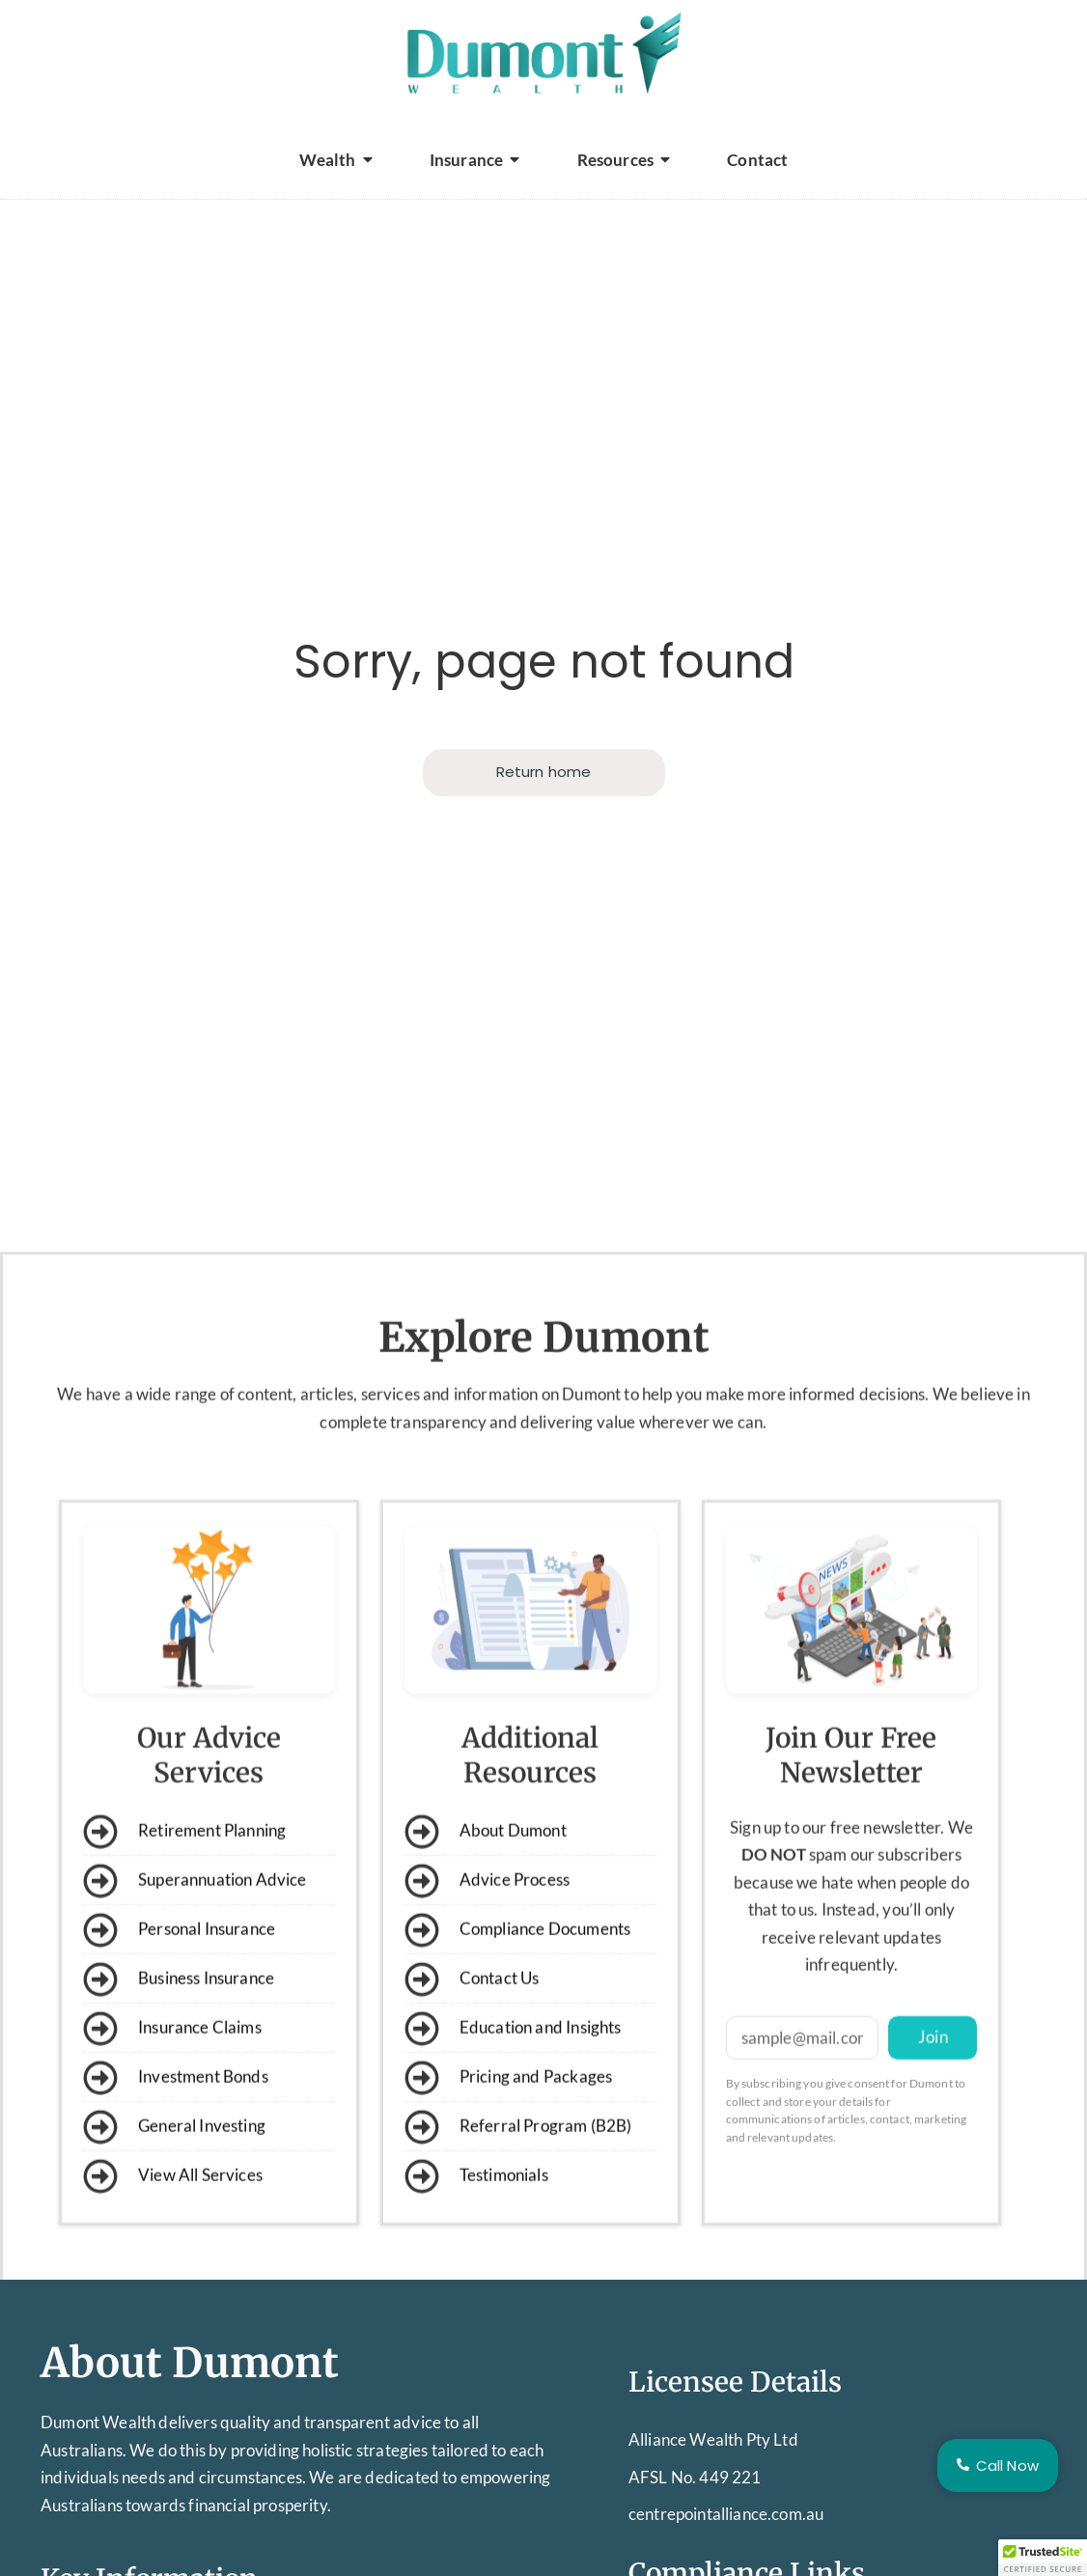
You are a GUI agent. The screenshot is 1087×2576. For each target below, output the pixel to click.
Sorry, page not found (543, 661)
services (390, 1705)
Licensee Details (735, 2382)
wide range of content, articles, (246, 1705)
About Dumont (190, 2363)
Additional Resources (530, 2066)
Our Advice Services (209, 2066)
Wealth (336, 160)
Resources (624, 160)
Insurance (475, 160)
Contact (757, 160)
